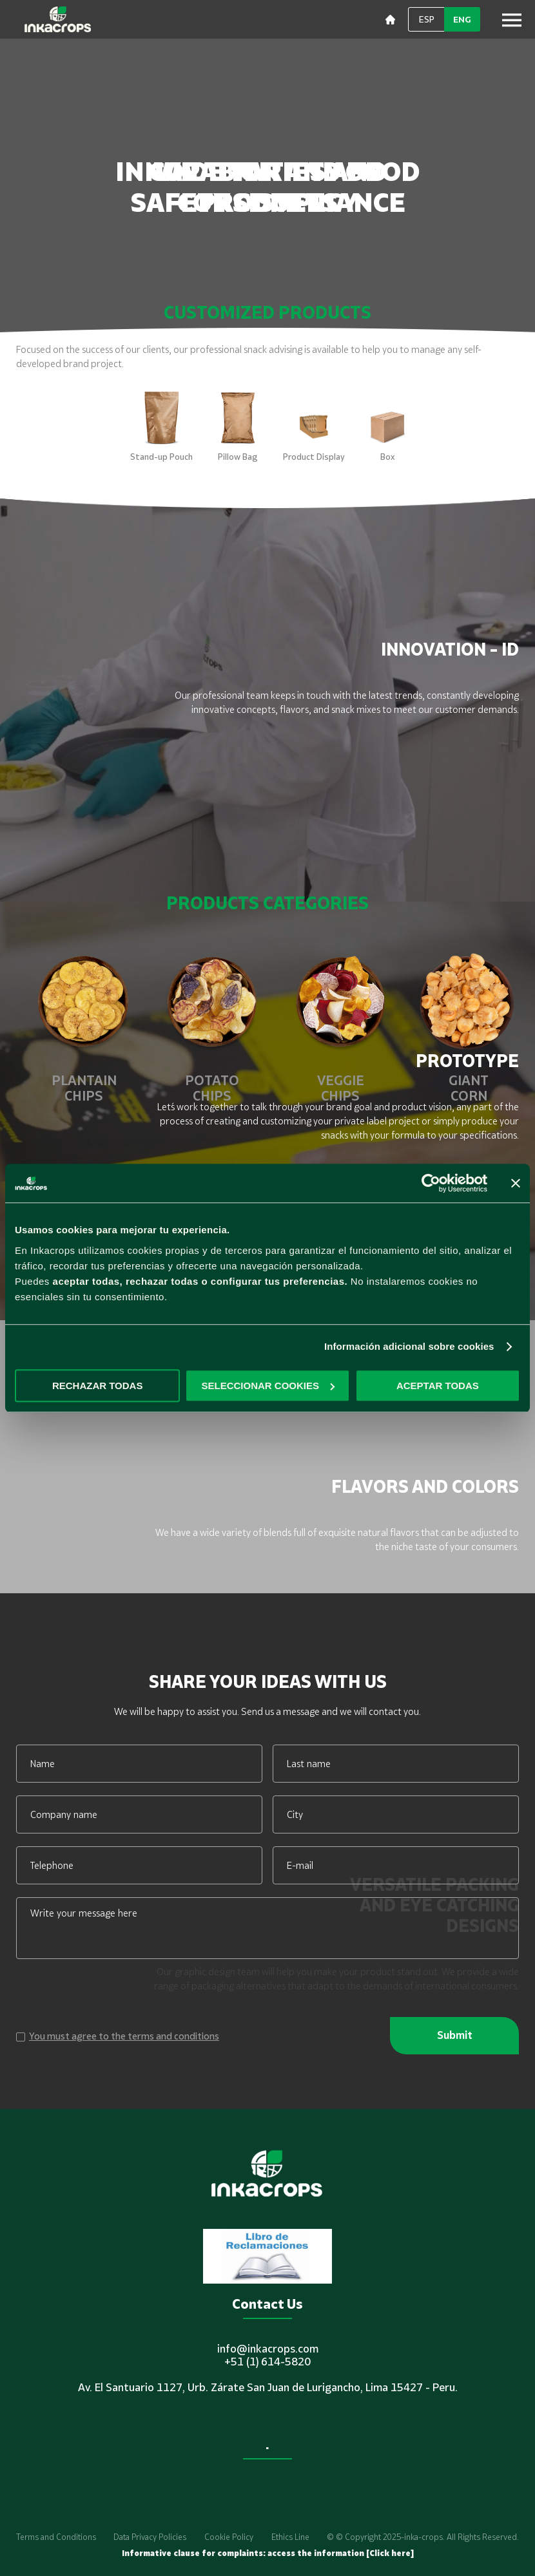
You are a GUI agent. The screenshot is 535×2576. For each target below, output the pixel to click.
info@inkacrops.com (267, 2348)
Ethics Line (290, 2537)
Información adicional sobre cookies (409, 1346)
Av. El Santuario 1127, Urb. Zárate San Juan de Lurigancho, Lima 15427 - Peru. (268, 2387)
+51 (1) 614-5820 (267, 2361)
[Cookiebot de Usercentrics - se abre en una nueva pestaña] (430, 1183)
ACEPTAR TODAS (437, 1385)
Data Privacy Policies (149, 2537)
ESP (426, 19)
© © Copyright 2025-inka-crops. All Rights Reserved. (423, 2537)
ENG (462, 19)
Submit (454, 2035)
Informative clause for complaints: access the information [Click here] (268, 2553)
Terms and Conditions (56, 2537)
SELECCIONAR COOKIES (268, 1385)
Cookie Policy (228, 2537)
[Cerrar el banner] (515, 1183)
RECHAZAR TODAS (97, 1385)
